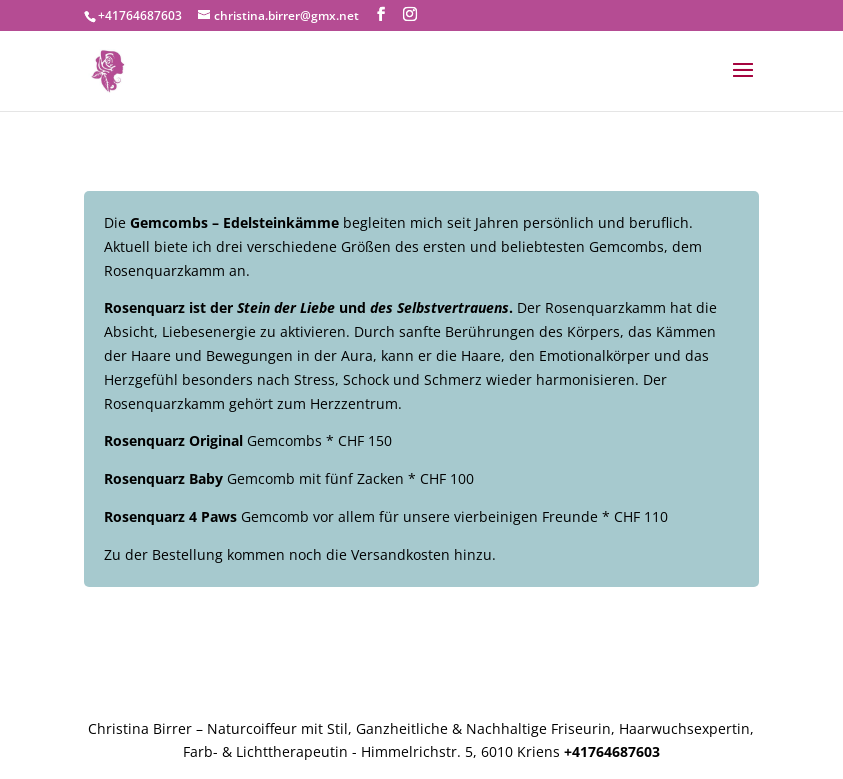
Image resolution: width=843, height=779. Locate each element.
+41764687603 (140, 15)
